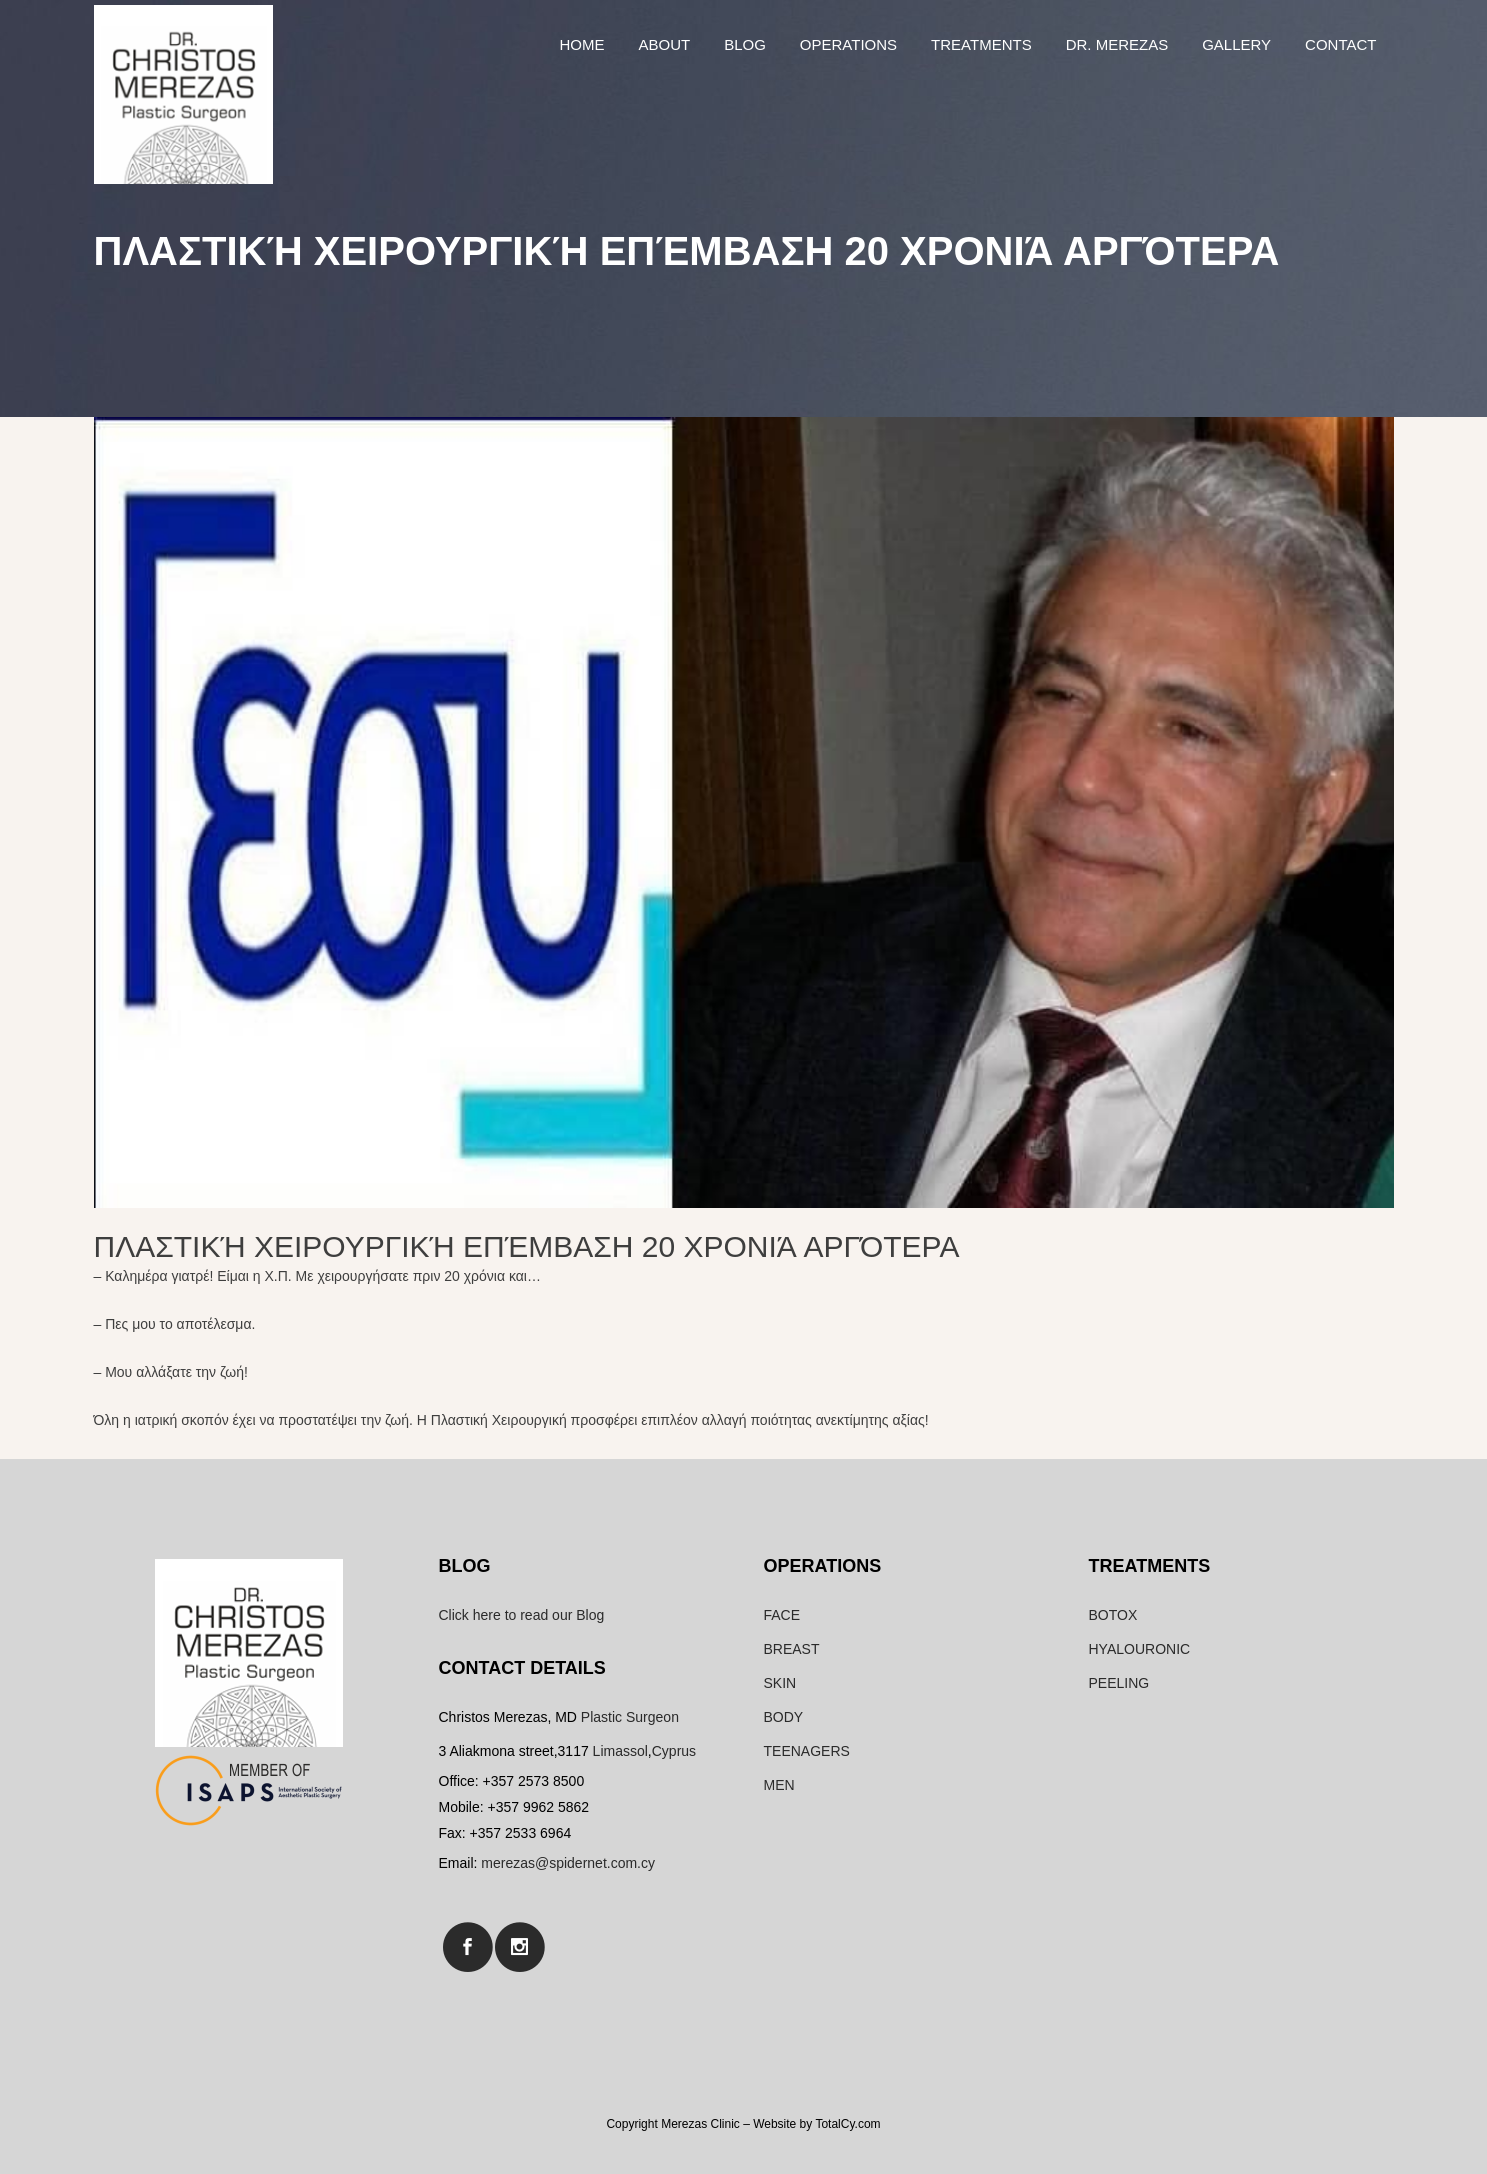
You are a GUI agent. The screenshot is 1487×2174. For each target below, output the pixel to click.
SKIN (780, 1683)
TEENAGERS (807, 1751)
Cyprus (674, 1751)
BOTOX (1113, 1615)
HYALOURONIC (1140, 1649)
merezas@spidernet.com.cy (568, 1863)
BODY (784, 1717)
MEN (779, 1785)
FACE (782, 1615)
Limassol (620, 1751)
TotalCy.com (847, 2124)
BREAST (792, 1649)
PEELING (1119, 1683)
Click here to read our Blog (522, 1615)
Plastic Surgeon (630, 1717)
